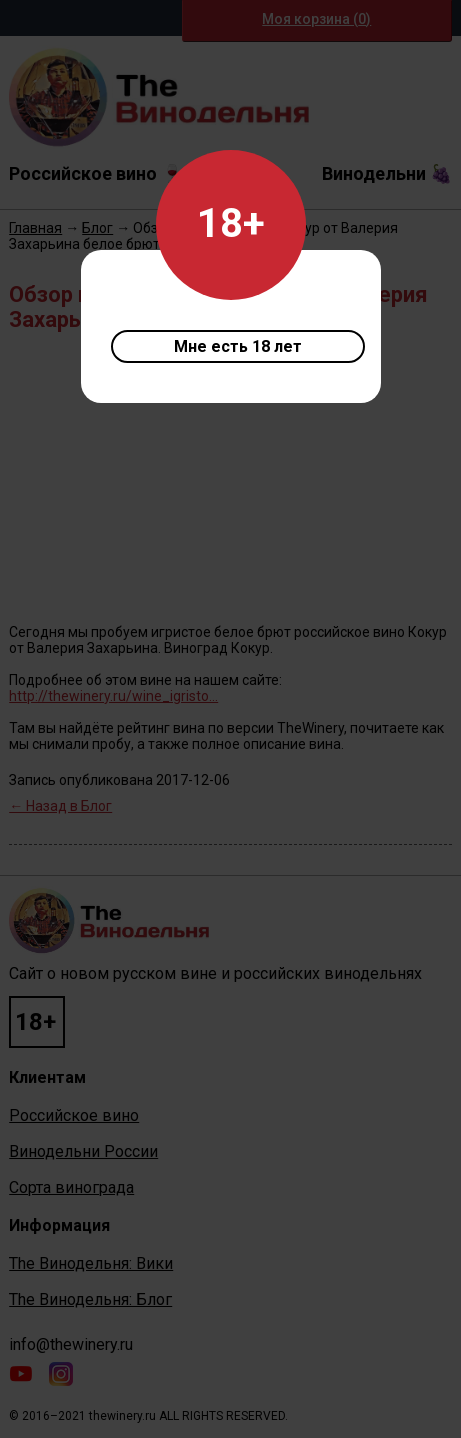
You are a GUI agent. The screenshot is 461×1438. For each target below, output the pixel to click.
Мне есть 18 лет (238, 346)
